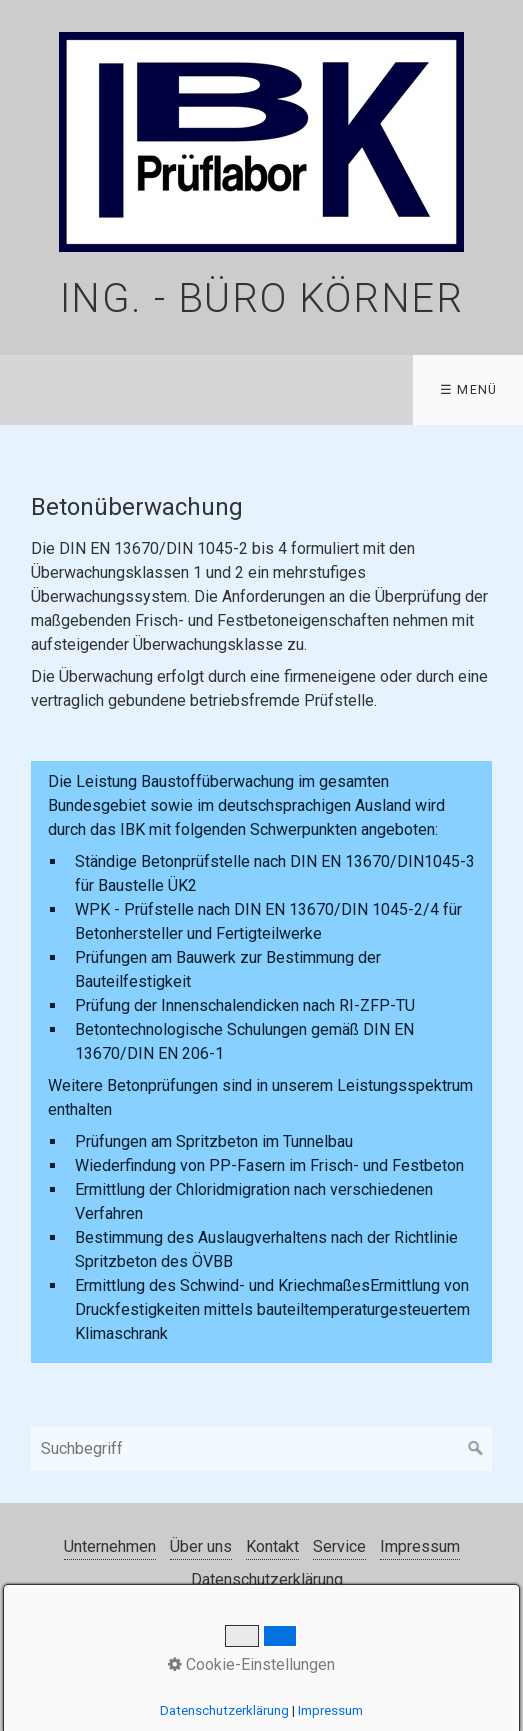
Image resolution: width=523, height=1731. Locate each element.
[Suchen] (476, 1449)
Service (339, 1546)
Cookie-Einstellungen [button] (251, 1664)
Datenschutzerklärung (267, 1579)
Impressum (420, 1546)
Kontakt (272, 1546)
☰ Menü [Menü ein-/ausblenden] (469, 389)
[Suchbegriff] (262, 1449)
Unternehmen (110, 1546)
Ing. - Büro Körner (262, 298)
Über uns (201, 1546)
